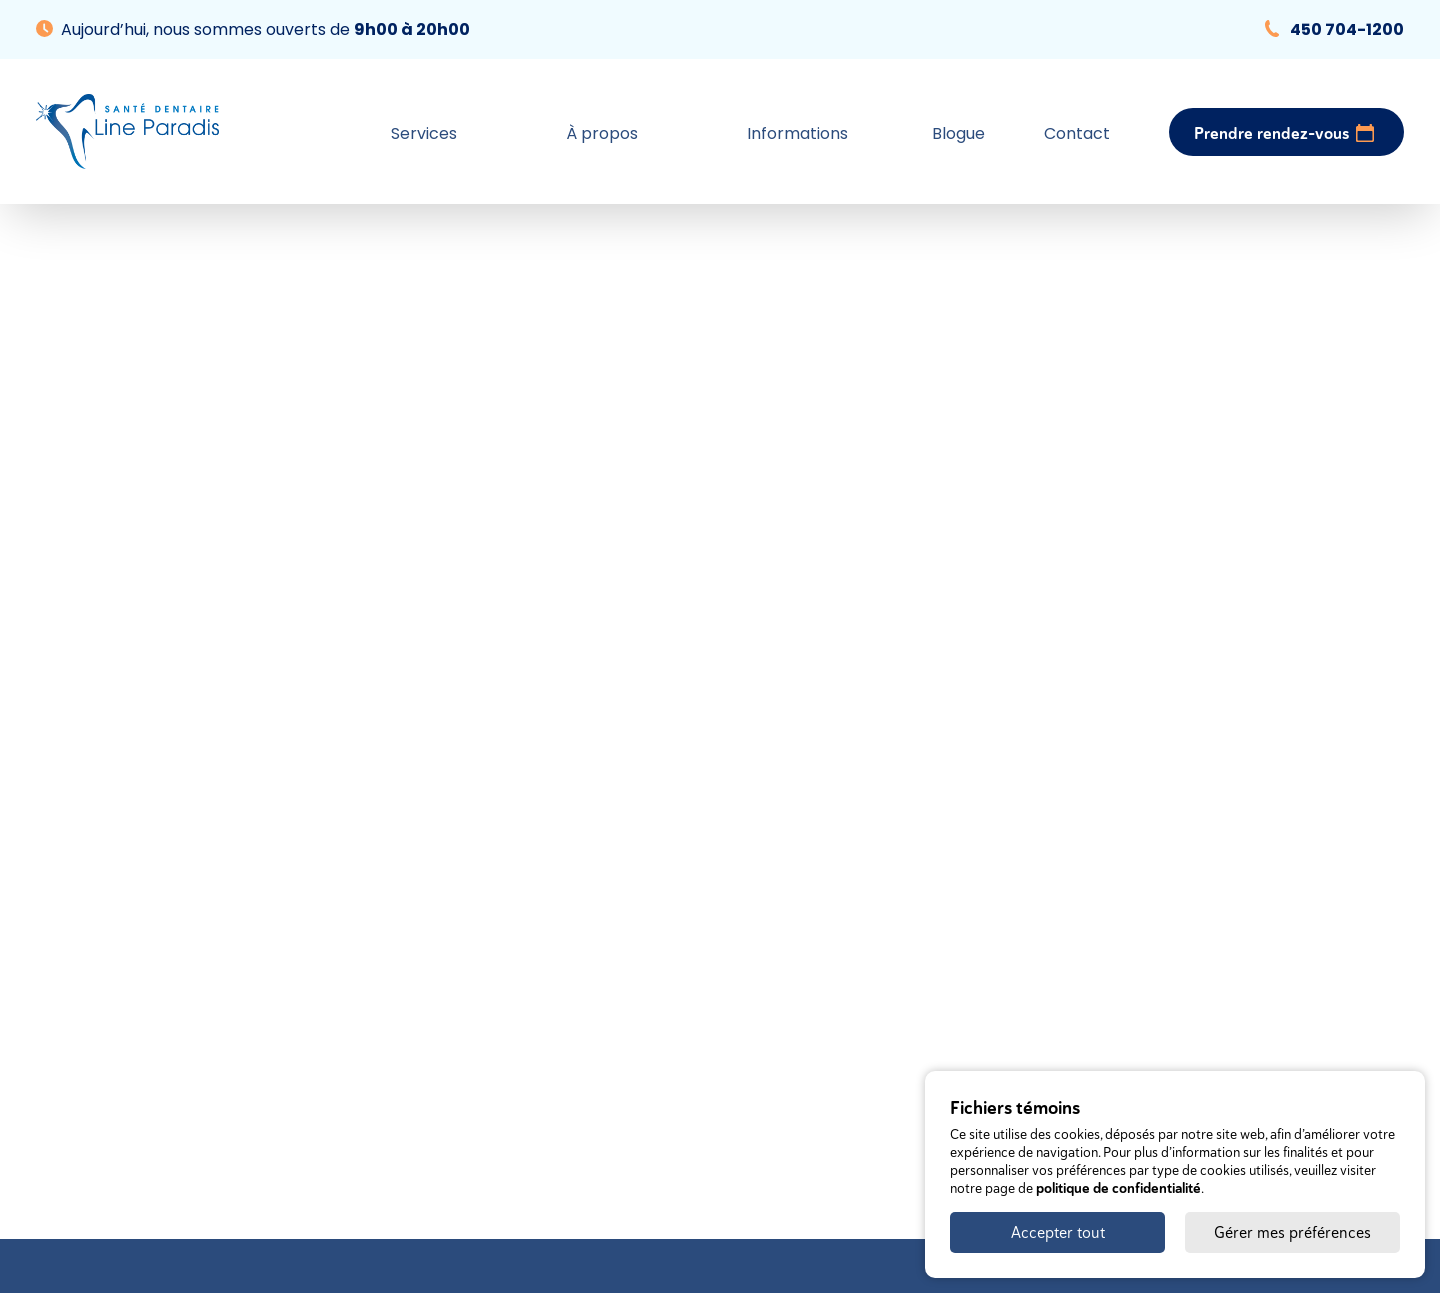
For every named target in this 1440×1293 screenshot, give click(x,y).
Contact (1077, 133)
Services (424, 133)
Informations (797, 133)
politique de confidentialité (1118, 1188)
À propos (602, 133)
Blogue (958, 133)
